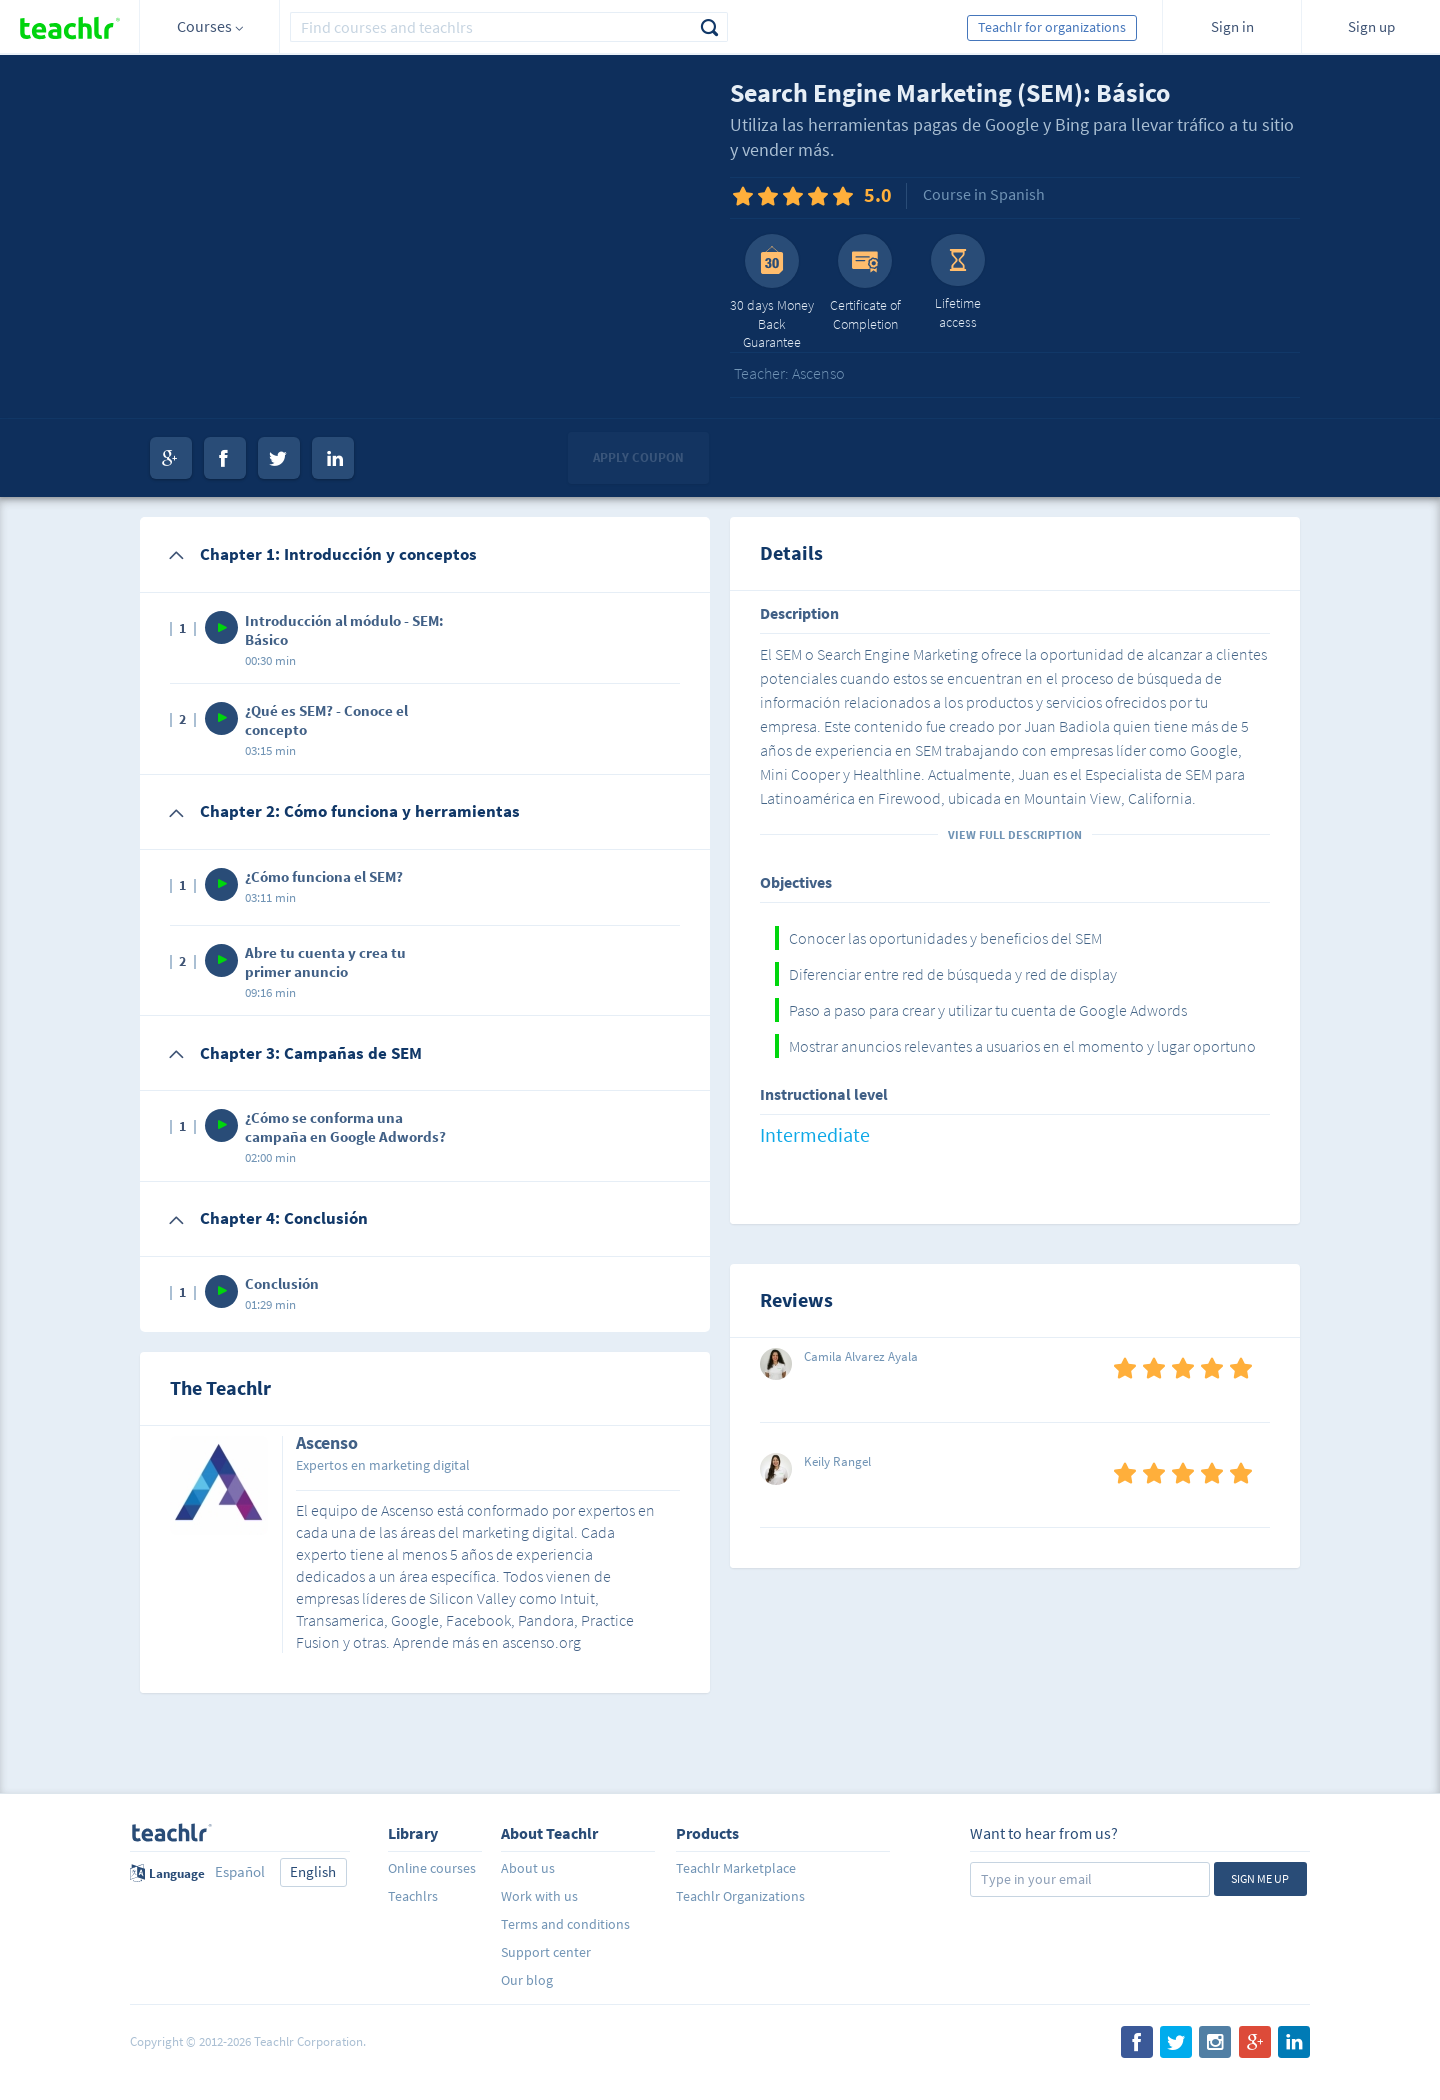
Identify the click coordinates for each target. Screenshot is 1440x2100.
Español (240, 1871)
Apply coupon (638, 457)
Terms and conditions (565, 1924)
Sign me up (1260, 1878)
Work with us (539, 1896)
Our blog (527, 1980)
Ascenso (327, 1444)
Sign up (1371, 26)
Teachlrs (413, 1896)
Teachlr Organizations (740, 1896)
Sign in (1232, 26)
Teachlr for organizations (1052, 27)
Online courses (432, 1868)
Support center (546, 1952)
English (313, 1871)
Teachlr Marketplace (736, 1868)
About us (528, 1868)
